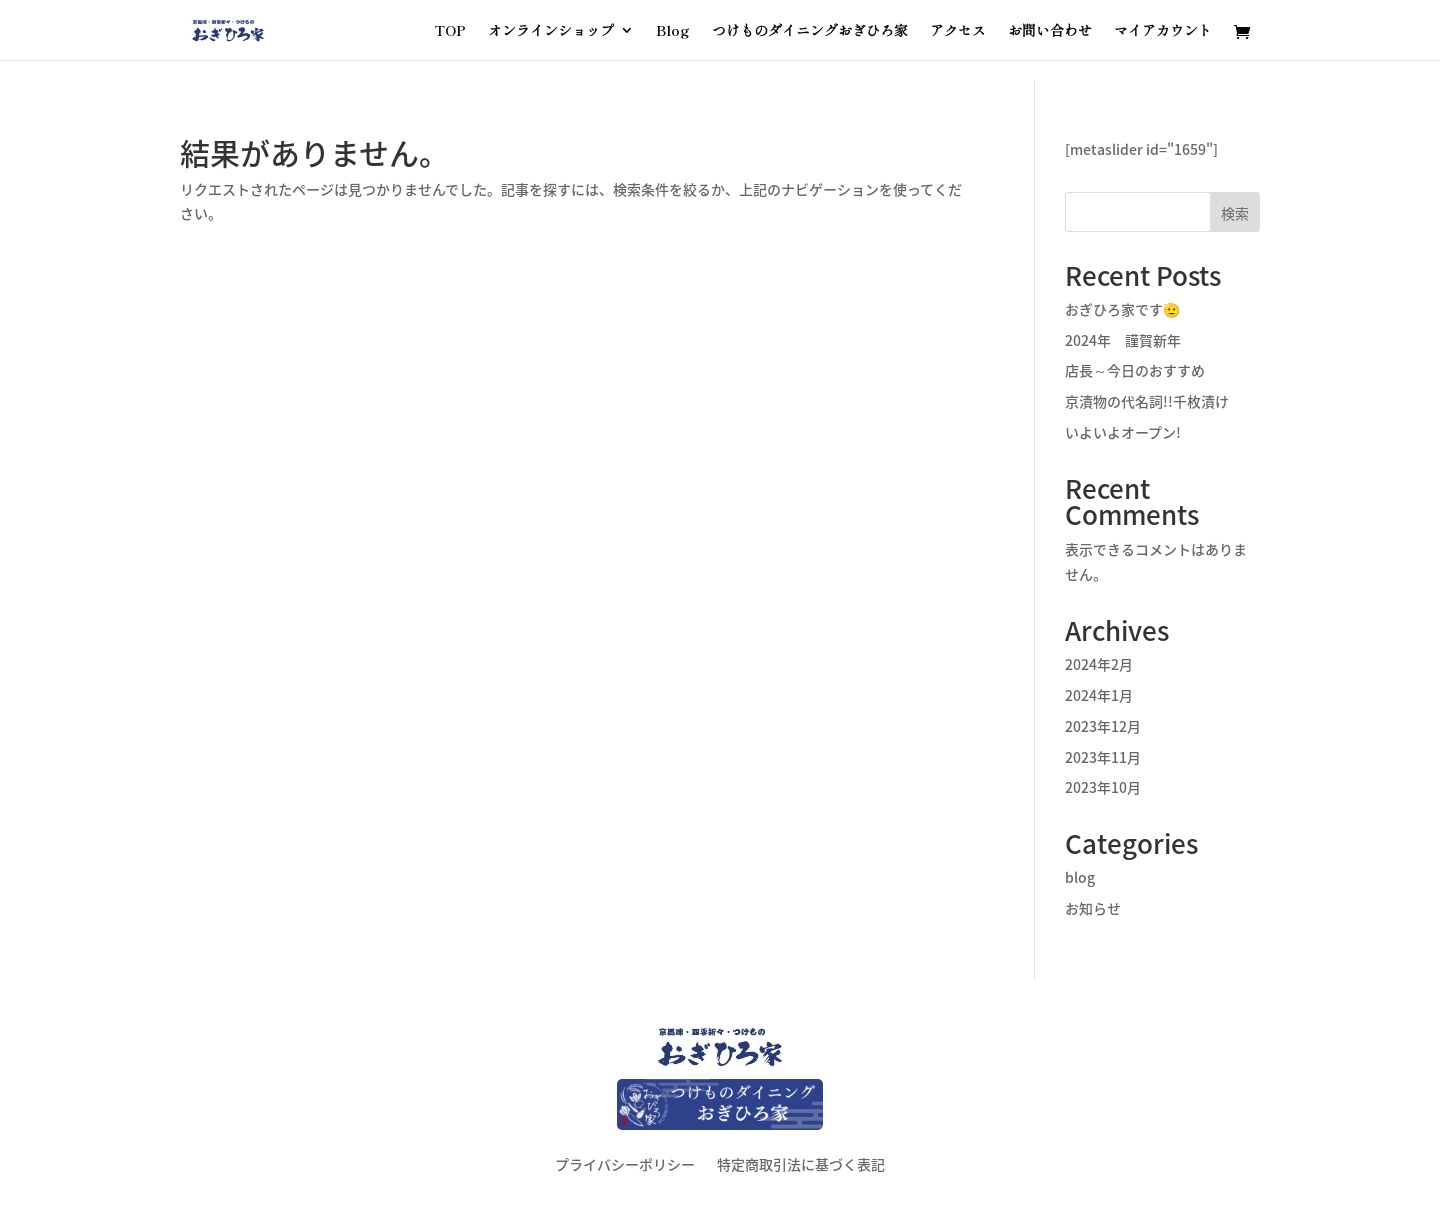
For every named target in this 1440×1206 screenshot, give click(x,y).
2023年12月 (1103, 726)
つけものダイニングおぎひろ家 (810, 31)
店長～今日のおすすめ (1135, 370)
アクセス (958, 31)
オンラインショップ (551, 31)
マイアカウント (1163, 31)
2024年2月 (1099, 664)
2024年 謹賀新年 (1123, 340)
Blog (673, 31)
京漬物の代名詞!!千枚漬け (1147, 401)
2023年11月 (1103, 757)
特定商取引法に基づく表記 (801, 1162)
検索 (1235, 213)
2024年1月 (1099, 695)
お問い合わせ (1050, 31)
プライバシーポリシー (625, 1162)
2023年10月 (1103, 787)
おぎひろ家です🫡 (1122, 309)
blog (1080, 877)
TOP (450, 31)
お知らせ (1093, 908)
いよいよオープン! (1123, 432)
